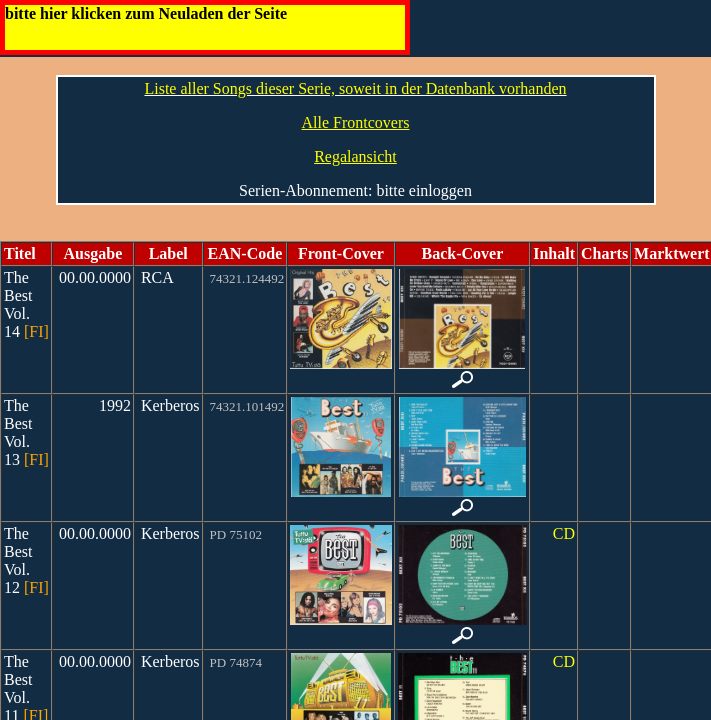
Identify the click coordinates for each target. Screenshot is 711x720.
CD (564, 533)
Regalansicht (355, 156)
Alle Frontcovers (356, 122)
